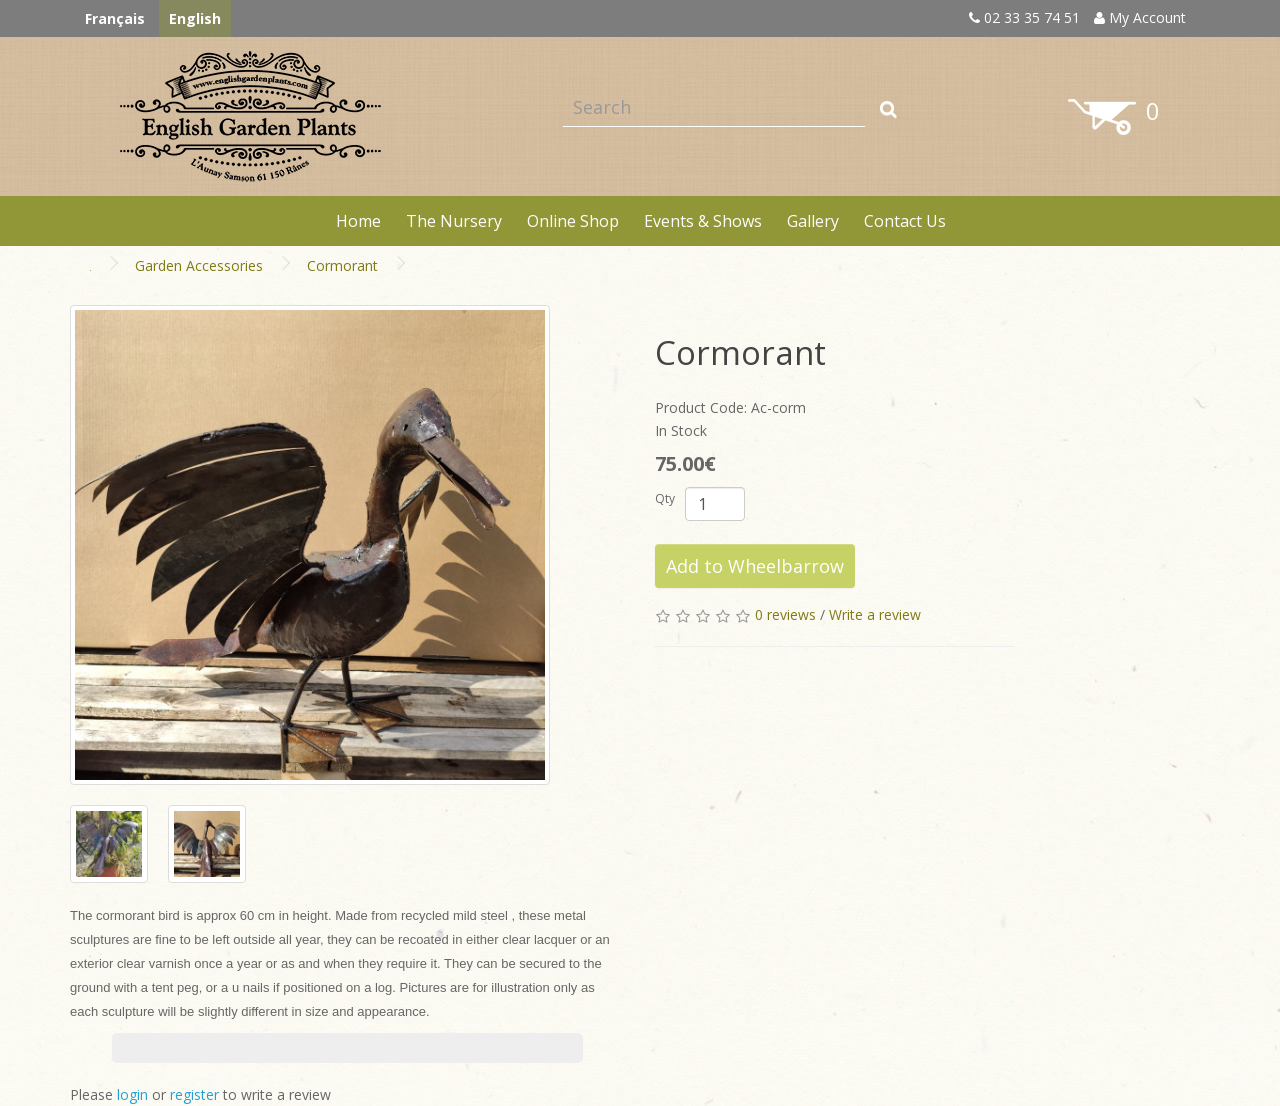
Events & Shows (703, 221)
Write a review (875, 614)
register (194, 1094)
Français (115, 18)
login (132, 1094)
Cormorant (342, 265)
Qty (665, 498)
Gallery (813, 221)
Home (358, 221)
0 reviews (785, 614)
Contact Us (905, 221)
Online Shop (573, 221)
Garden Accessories (199, 265)
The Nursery (454, 221)
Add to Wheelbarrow (755, 566)
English (195, 18)
